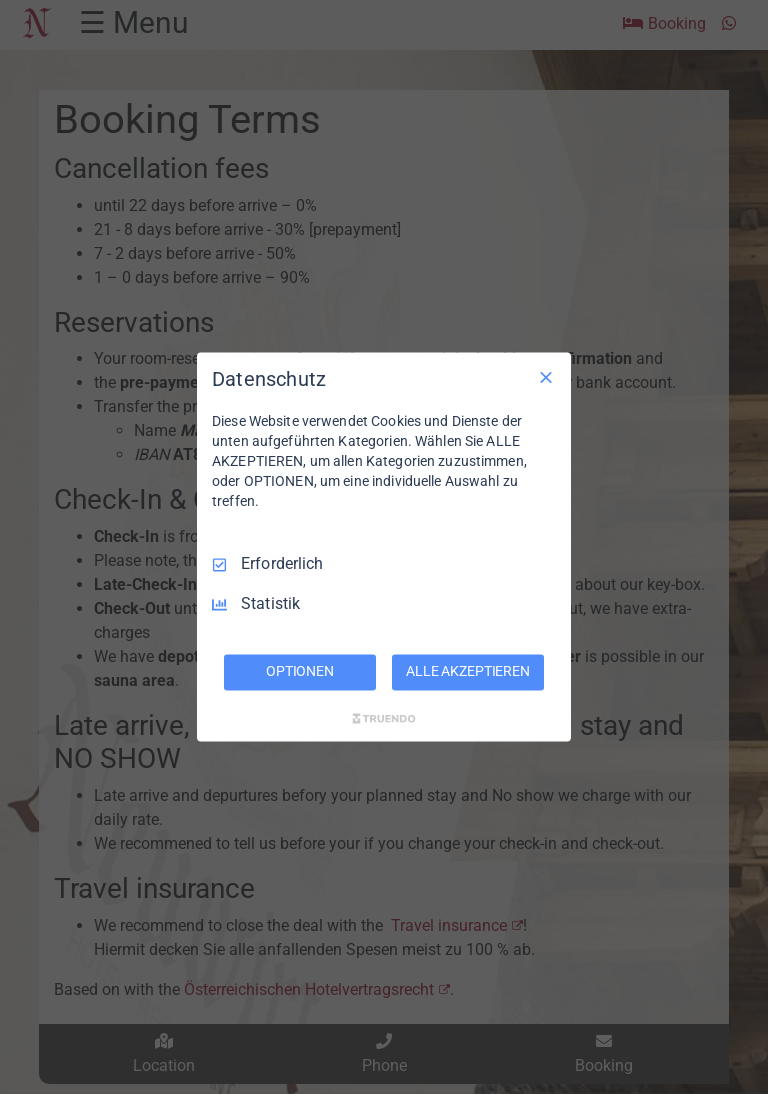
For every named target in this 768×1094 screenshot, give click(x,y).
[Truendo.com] (384, 719)
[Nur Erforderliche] (546, 377)
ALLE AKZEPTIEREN (468, 672)
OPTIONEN (300, 672)
